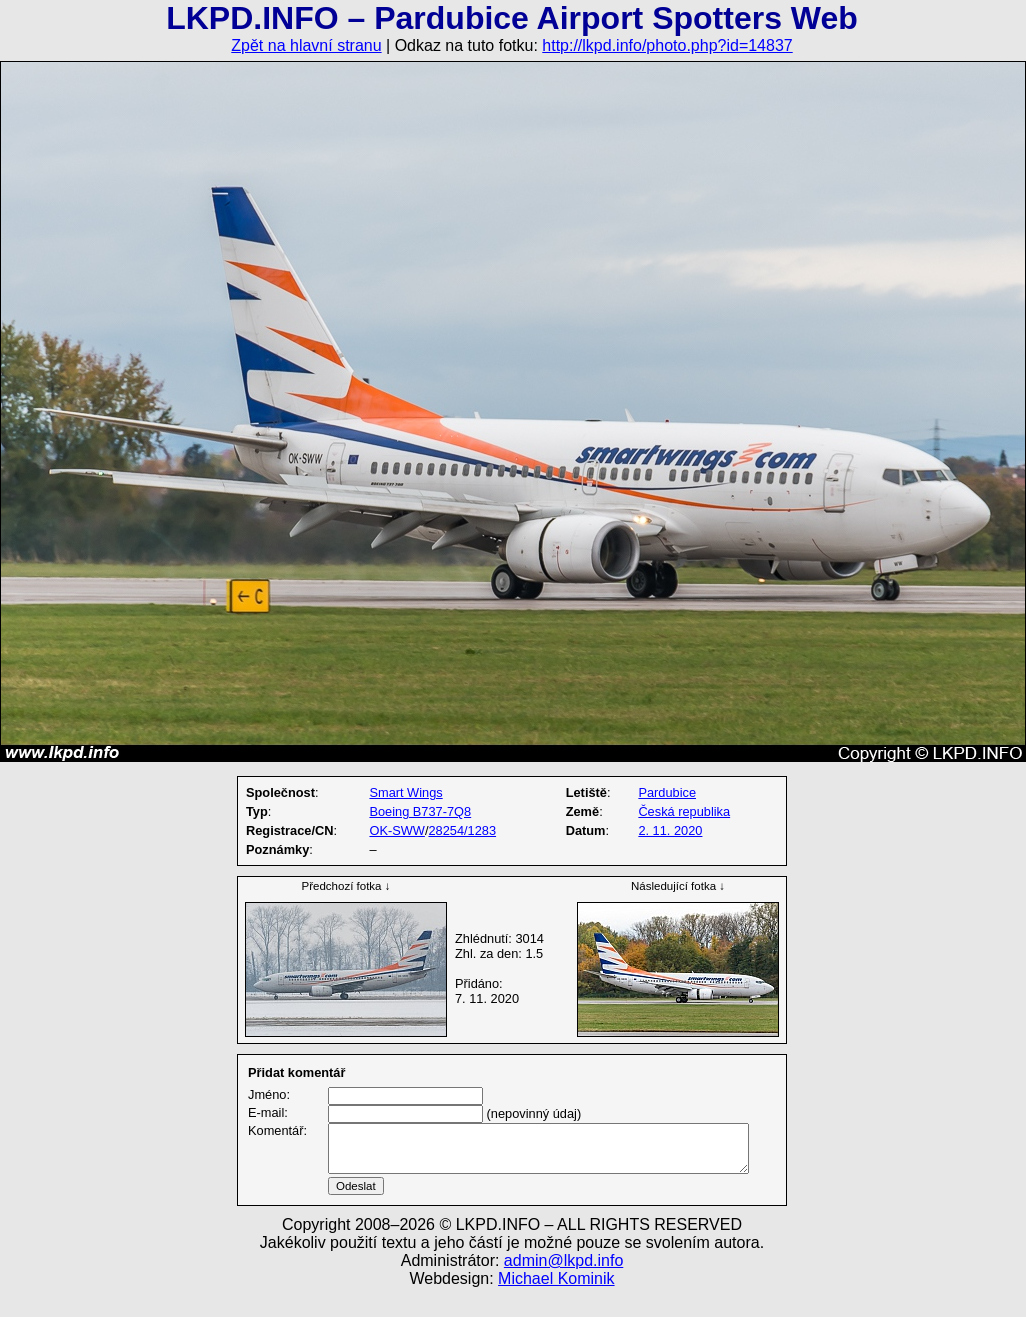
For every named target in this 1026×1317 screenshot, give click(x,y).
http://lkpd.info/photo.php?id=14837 (667, 45)
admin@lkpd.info (563, 1284)
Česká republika (684, 811)
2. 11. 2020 (670, 830)
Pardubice (667, 792)
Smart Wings (405, 792)
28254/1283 (462, 830)
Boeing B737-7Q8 (420, 811)
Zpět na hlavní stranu (306, 45)
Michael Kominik (556, 1302)
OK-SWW (396, 830)
